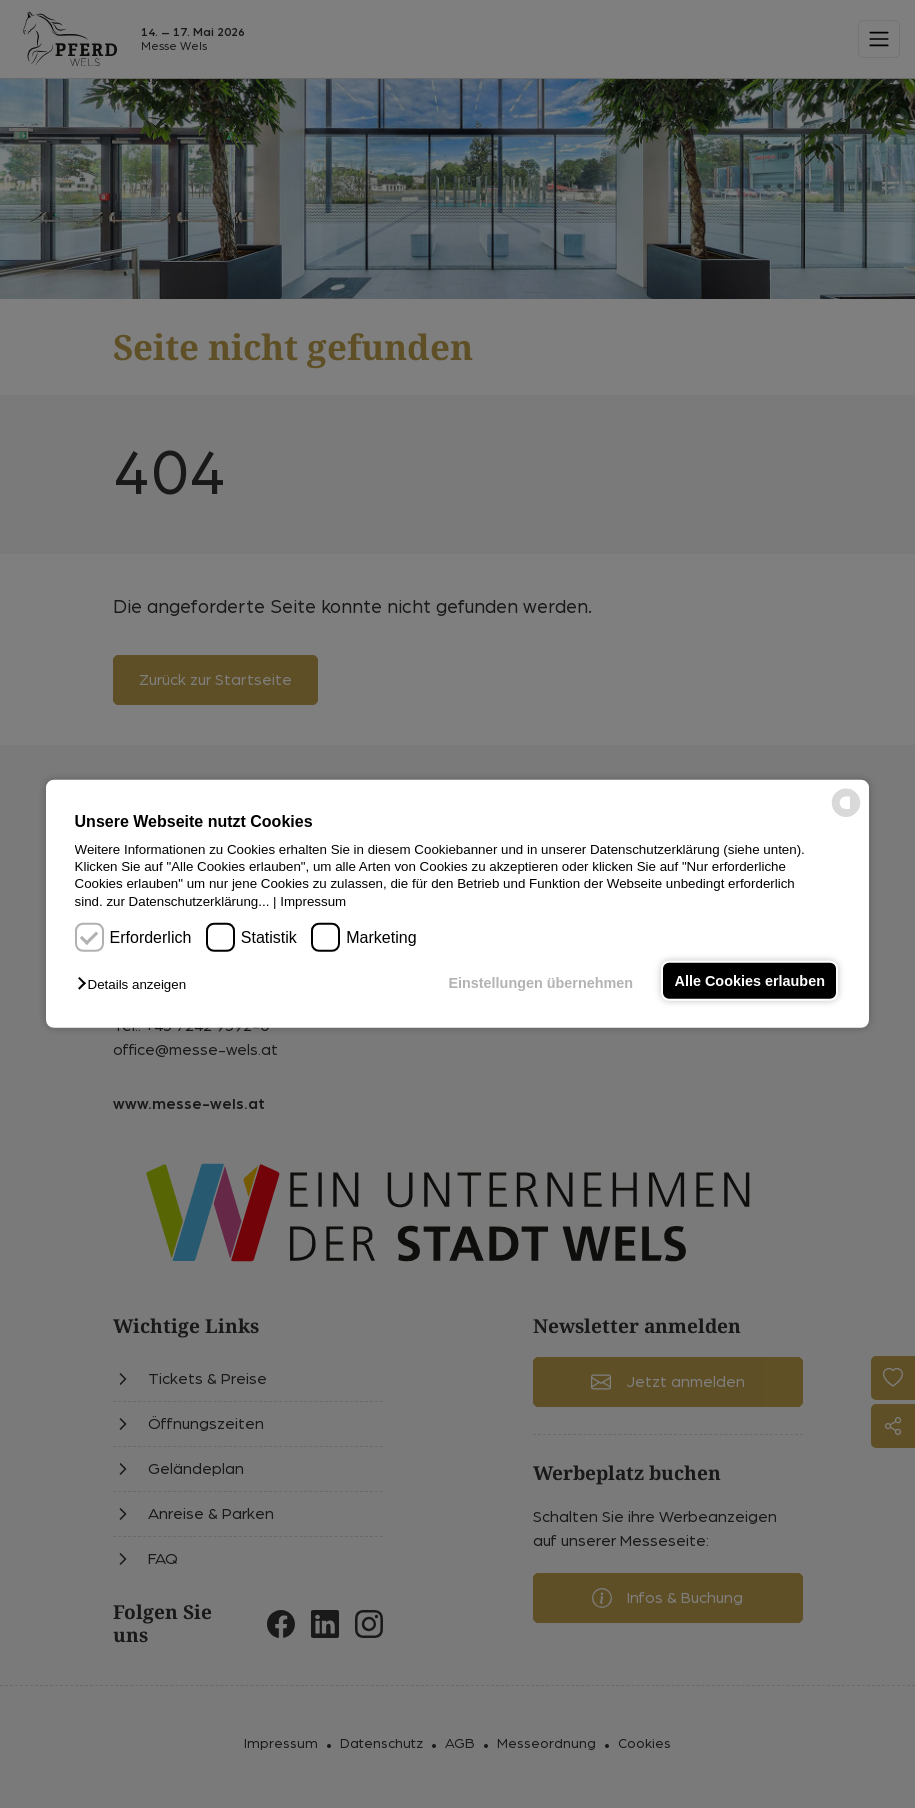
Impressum (313, 901)
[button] (136, 984)
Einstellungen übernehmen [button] (540, 983)
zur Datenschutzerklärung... (187, 901)
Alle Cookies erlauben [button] (750, 981)
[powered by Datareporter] (846, 815)
